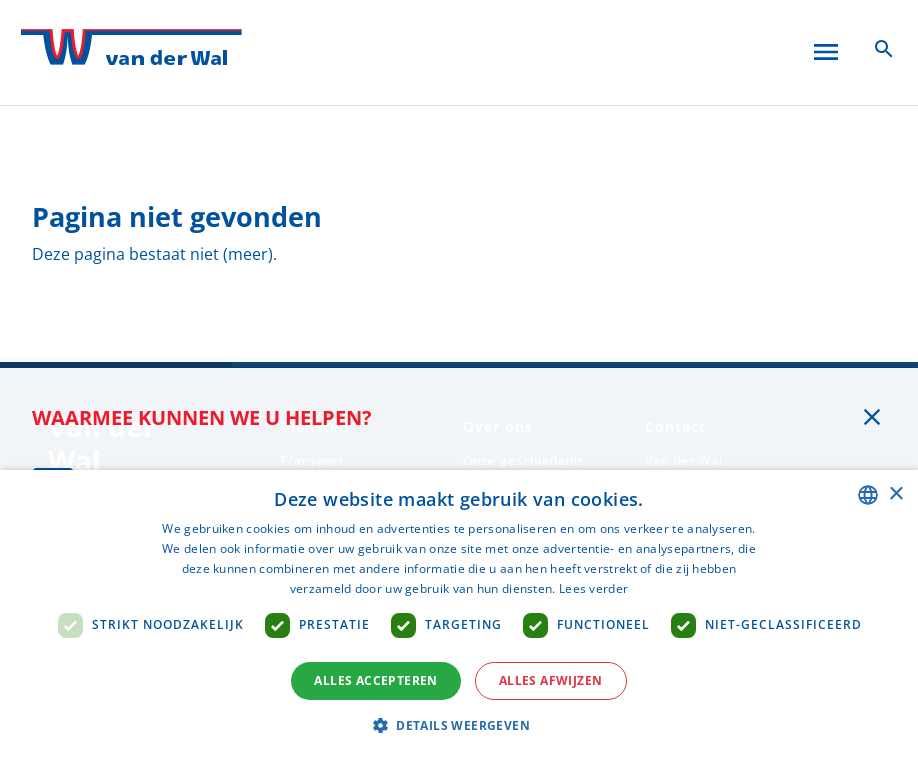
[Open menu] (826, 48)
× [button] (895, 494)
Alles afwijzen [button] (551, 680)
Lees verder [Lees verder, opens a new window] (593, 588)
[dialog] (459, 614)
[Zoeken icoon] (884, 48)
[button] (459, 725)
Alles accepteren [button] (375, 680)
